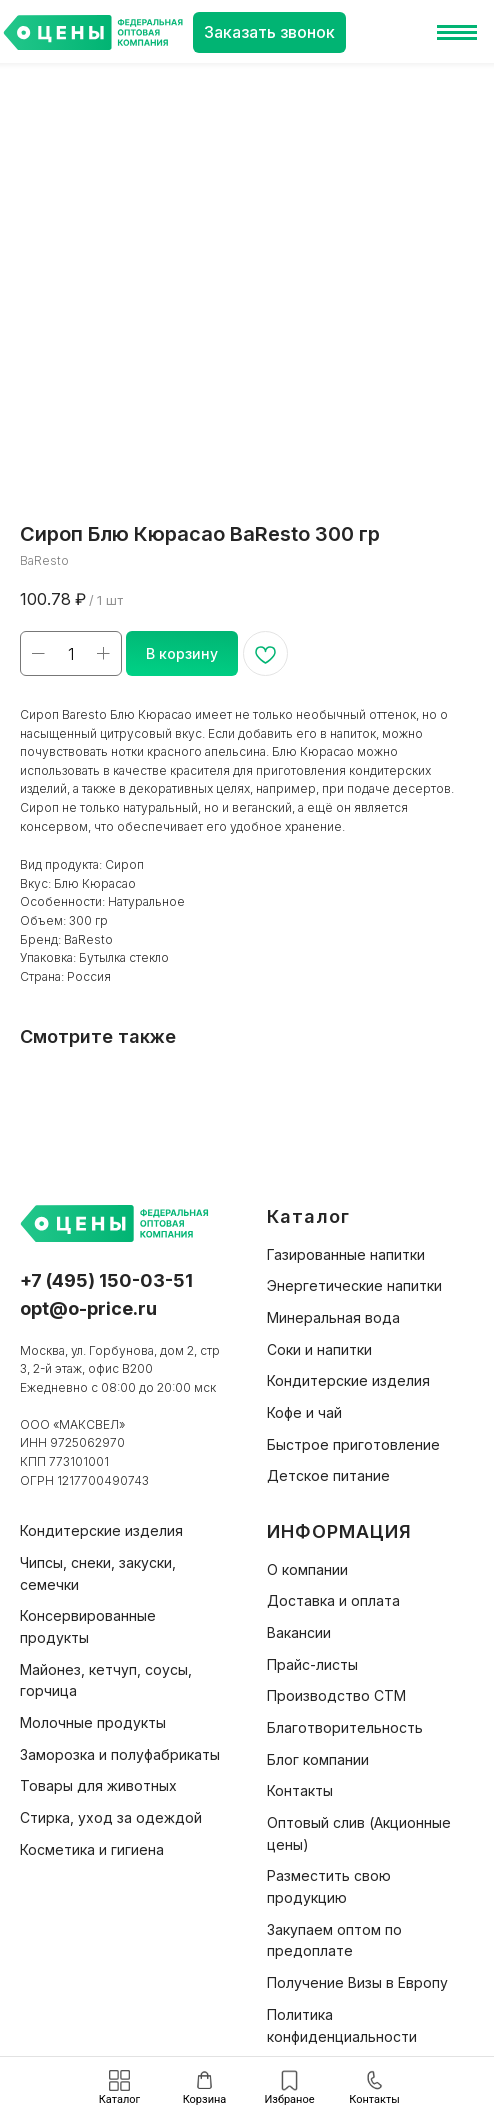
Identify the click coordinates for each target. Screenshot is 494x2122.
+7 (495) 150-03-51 (106, 1280)
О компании (307, 1569)
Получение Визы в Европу (357, 1982)
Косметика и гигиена (92, 1849)
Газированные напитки (346, 1254)
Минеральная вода (333, 1317)
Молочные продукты (93, 1722)
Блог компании (318, 1759)
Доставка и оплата (333, 1600)
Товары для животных (98, 1785)
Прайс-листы (312, 1664)
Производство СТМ (336, 1695)
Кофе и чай (304, 1412)
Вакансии (299, 1632)
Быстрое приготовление (353, 1444)
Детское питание (328, 1475)
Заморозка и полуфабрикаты (120, 1754)
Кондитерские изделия (348, 1380)
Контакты (300, 1790)
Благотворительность (345, 1727)
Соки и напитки (319, 1349)
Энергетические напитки (354, 1285)
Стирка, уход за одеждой (111, 1817)
